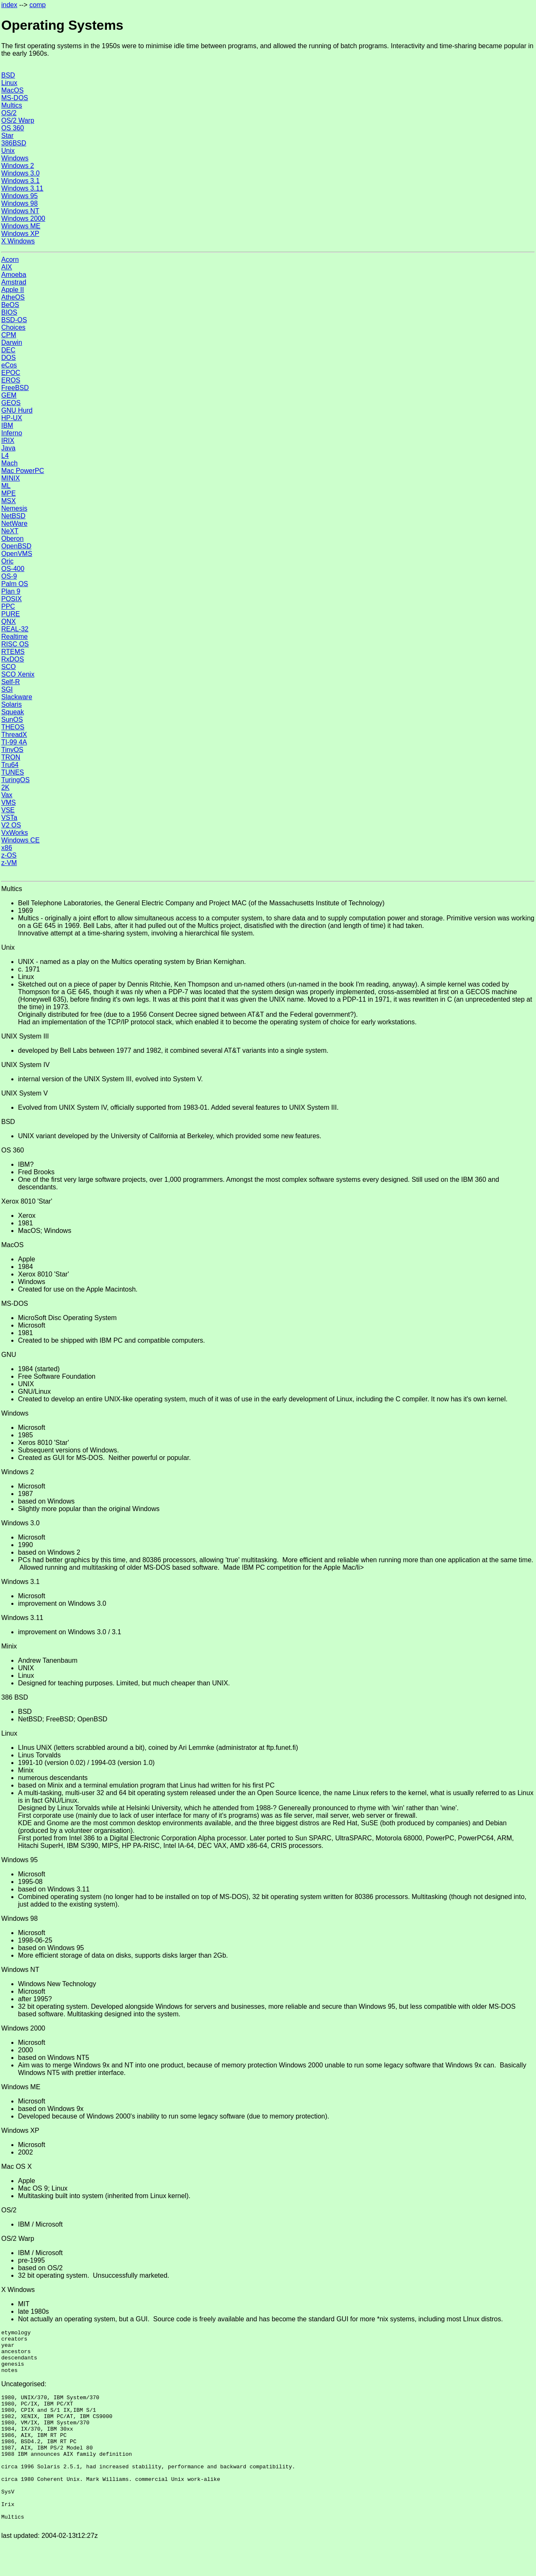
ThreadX (14, 734)
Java (8, 448)
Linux (9, 82)
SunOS (12, 719)
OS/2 (8, 112)
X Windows (18, 241)
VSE (8, 810)
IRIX (7, 440)
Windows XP (20, 233)
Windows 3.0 (20, 173)
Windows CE (20, 840)
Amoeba (13, 274)
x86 (6, 847)
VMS (8, 802)
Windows (14, 158)
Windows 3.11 (22, 188)
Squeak (12, 712)
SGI (7, 689)
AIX (6, 267)
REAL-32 (14, 629)
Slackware (16, 696)
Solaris (11, 704)
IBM (7, 425)
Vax (6, 794)
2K (5, 787)
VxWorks (14, 832)
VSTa (9, 817)
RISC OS (15, 644)
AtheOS (13, 297)
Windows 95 (19, 195)
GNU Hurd (17, 410)
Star (7, 135)
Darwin (11, 342)
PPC (8, 606)
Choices (13, 327)
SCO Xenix (17, 674)
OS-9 (9, 576)
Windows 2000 (23, 218)
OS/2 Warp (17, 120)
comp (37, 4)
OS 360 (12, 128)
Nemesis (14, 508)
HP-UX (11, 417)
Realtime (14, 636)
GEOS (11, 402)
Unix (8, 150)
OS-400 (12, 568)
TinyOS (12, 749)
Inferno (11, 433)
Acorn (10, 259)
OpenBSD (16, 546)
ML (5, 485)
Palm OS (14, 583)
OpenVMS (16, 553)
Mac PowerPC (22, 470)
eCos (9, 365)
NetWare (14, 523)
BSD (8, 75)
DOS (8, 357)
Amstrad (13, 282)
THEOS (12, 727)
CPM (8, 334)
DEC (8, 350)
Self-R (10, 681)
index (9, 4)
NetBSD (13, 515)
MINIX (10, 478)
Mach (9, 463)
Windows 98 (19, 203)
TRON (10, 757)
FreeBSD (15, 387)
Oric (7, 561)
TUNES (12, 772)
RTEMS (13, 651)
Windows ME (20, 226)
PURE (10, 614)
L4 (5, 455)
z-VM (9, 862)
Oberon (12, 538)
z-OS (8, 855)
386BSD (13, 143)
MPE (8, 493)
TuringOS (15, 779)
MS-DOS (14, 97)
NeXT (9, 531)
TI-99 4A (14, 742)
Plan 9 (10, 591)
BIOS (9, 312)
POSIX (11, 598)
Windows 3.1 (20, 180)
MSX (8, 500)
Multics (11, 105)
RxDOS (12, 659)
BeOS (10, 304)
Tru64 (9, 764)
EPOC (10, 372)
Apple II (12, 289)
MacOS (12, 90)
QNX (8, 621)
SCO (8, 666)
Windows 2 (17, 165)
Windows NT (20, 210)
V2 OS (11, 825)
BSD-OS (14, 319)
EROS (10, 380)
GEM (8, 395)
